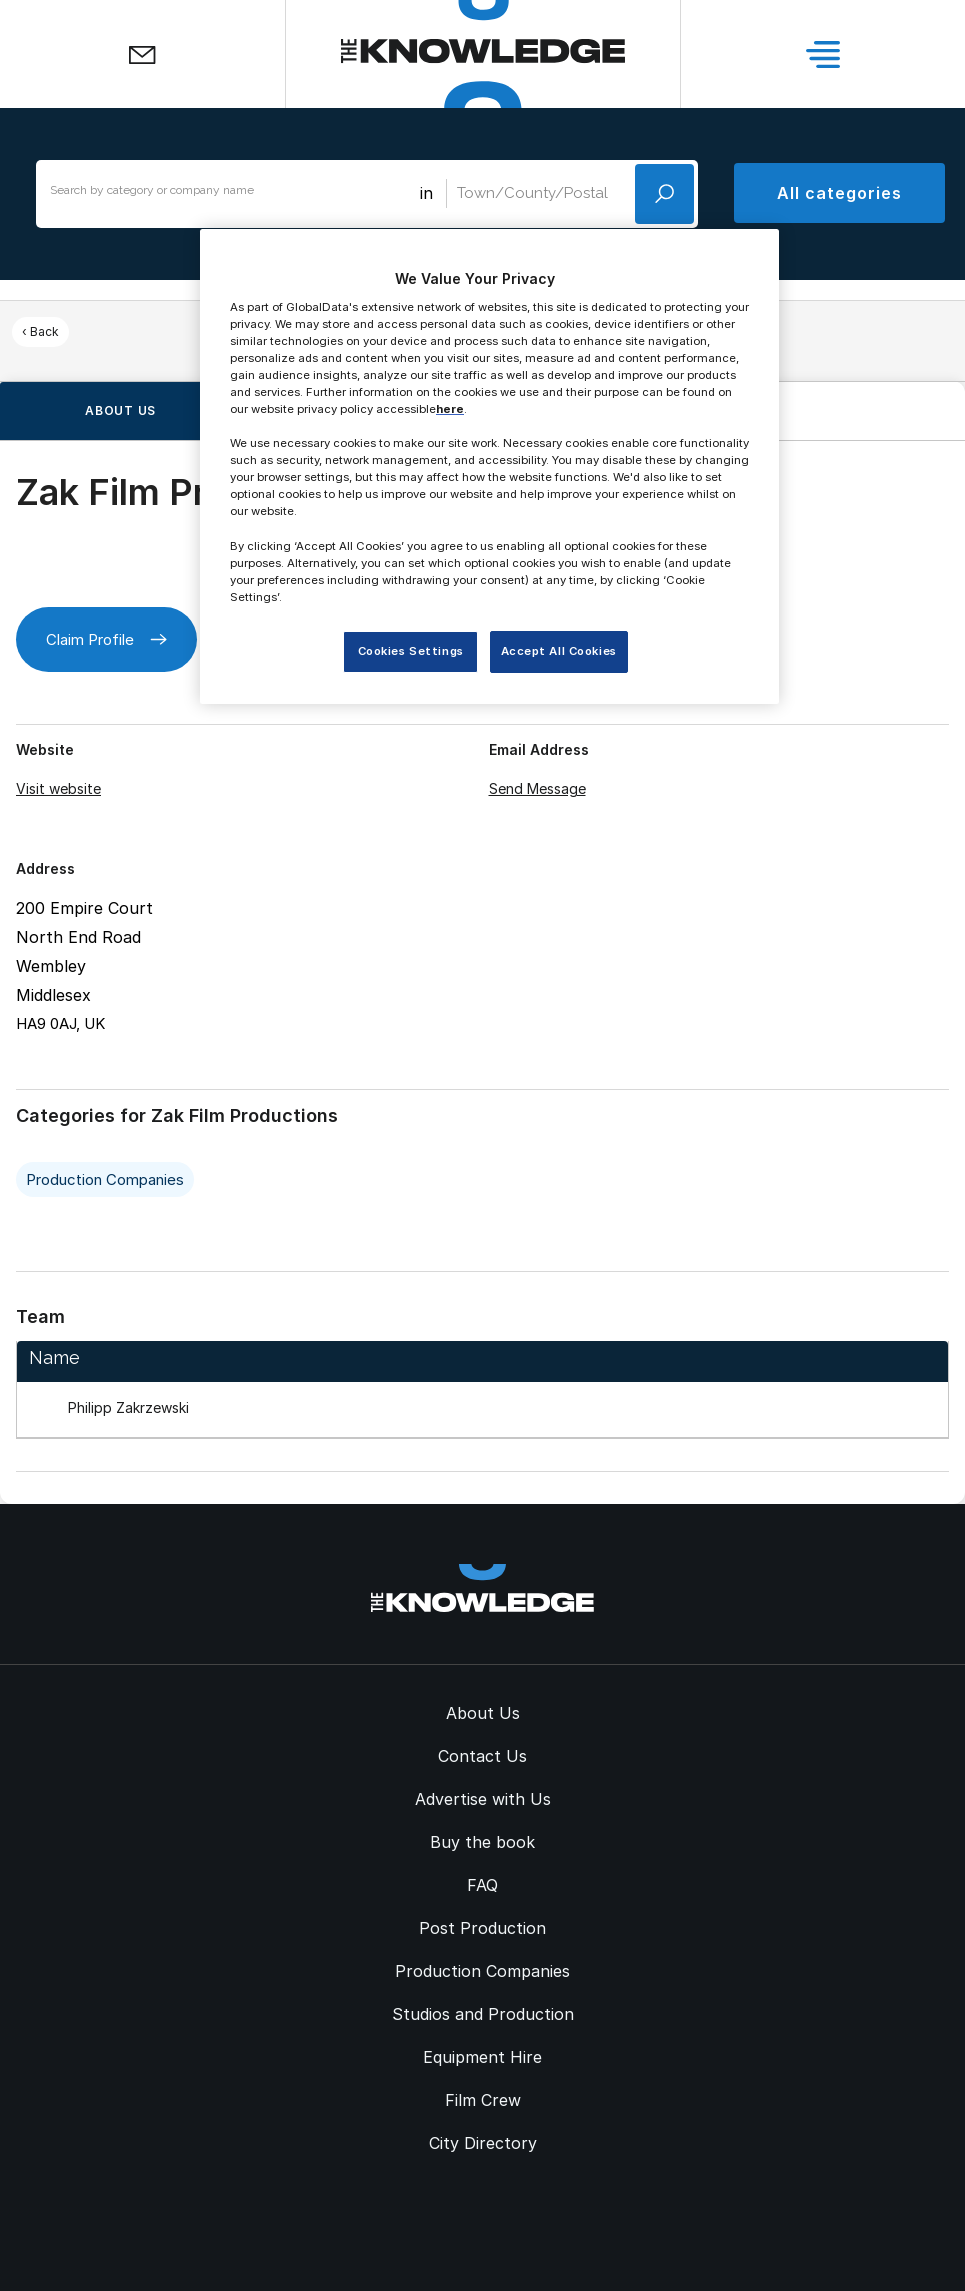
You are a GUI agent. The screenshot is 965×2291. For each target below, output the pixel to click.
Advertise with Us (483, 1799)
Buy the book (482, 1842)
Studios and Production (483, 2014)
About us (120, 410)
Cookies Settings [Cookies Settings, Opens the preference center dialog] (411, 651)
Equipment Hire (482, 2057)
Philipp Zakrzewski (128, 1407)
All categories (839, 193)
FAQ (482, 1885)
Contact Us (482, 1756)
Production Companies (105, 1179)
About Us (483, 1713)
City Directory (483, 2143)
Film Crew (483, 2100)
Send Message (537, 788)
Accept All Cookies (559, 651)
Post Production (482, 1928)
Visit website (58, 788)
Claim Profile (106, 639)
